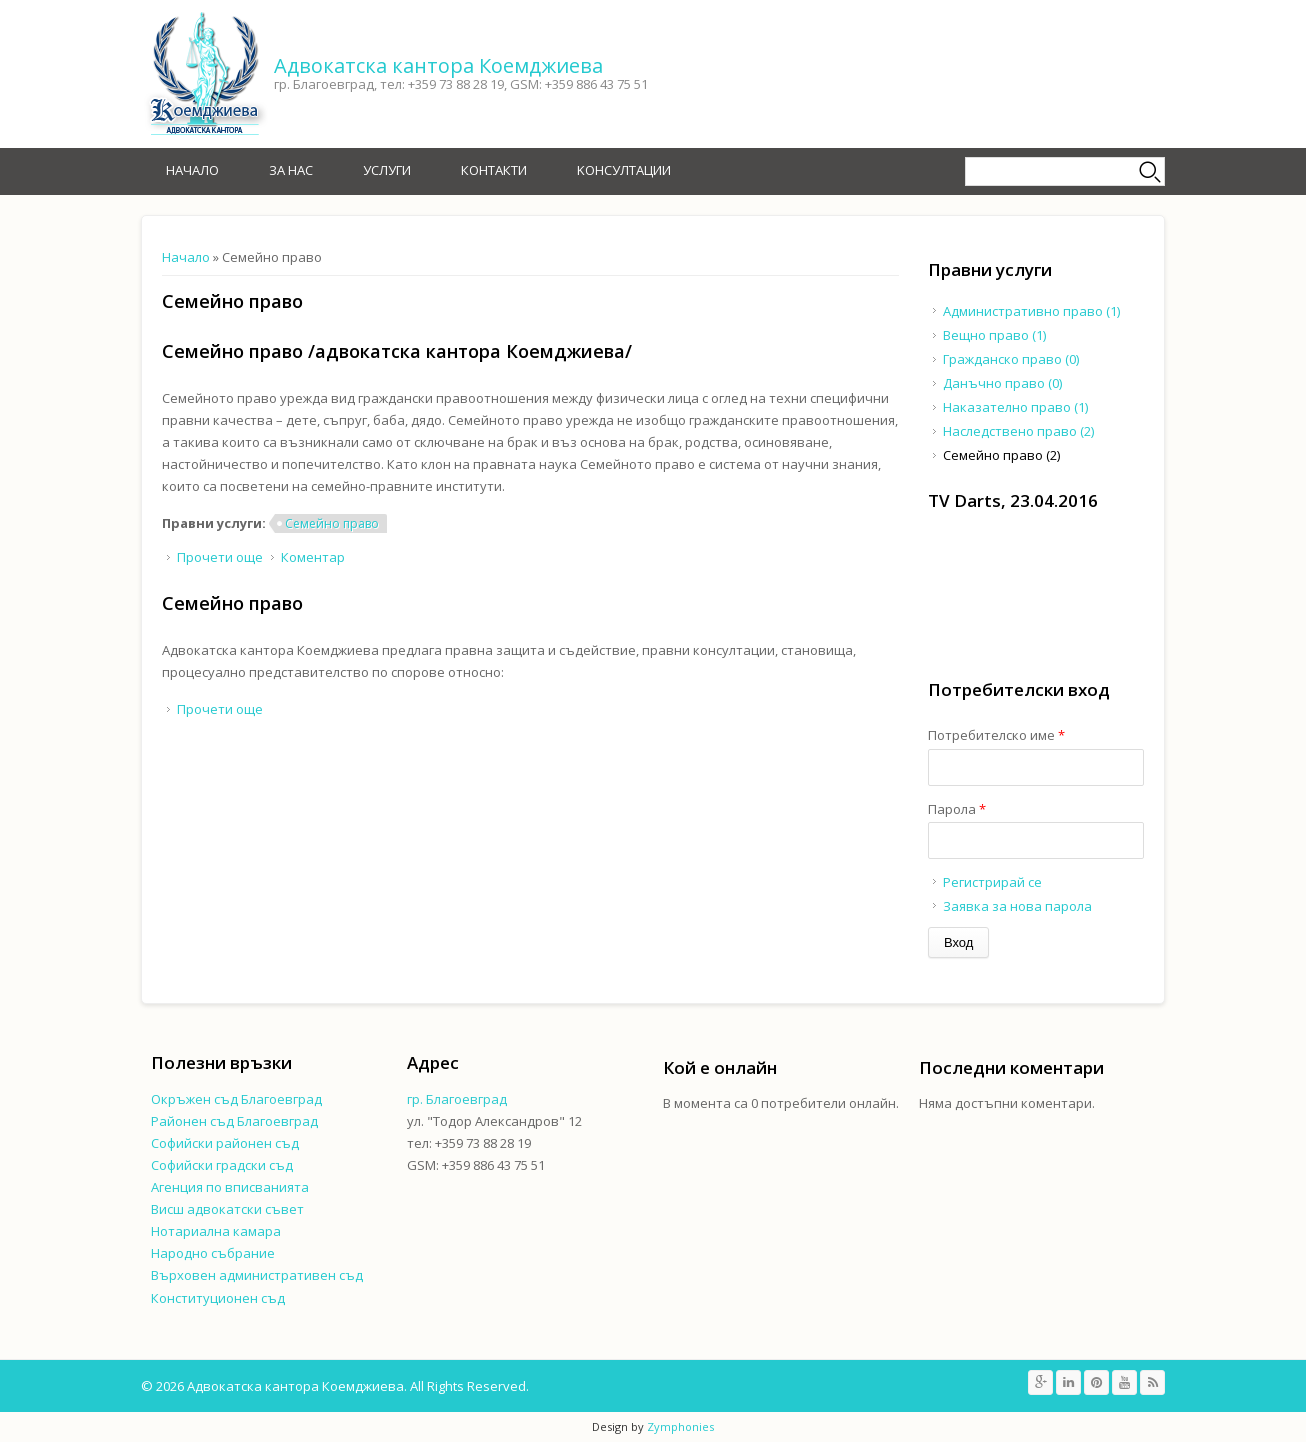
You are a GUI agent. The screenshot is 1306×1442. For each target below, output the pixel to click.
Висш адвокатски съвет (227, 1209)
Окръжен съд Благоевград (236, 1099)
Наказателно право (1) (1015, 407)
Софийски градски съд (222, 1165)
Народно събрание (213, 1253)
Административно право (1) (1031, 311)
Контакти (494, 170)
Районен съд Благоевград (234, 1121)
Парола (957, 809)
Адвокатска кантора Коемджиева (438, 65)
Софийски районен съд (225, 1143)
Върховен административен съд (257, 1275)
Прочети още (220, 557)
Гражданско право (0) (1011, 359)
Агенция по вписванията (230, 1187)
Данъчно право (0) (1002, 383)
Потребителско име (996, 735)
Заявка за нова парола (1017, 906)
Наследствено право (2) (1018, 431)
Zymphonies (680, 1426)
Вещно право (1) (994, 335)
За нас (291, 170)
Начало (192, 170)
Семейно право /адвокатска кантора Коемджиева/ (397, 351)
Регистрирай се (992, 882)
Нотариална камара (216, 1231)
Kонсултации (624, 170)
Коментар (313, 557)
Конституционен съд (218, 1298)
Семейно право (332, 523)
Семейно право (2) (1001, 455)
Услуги (387, 170)
